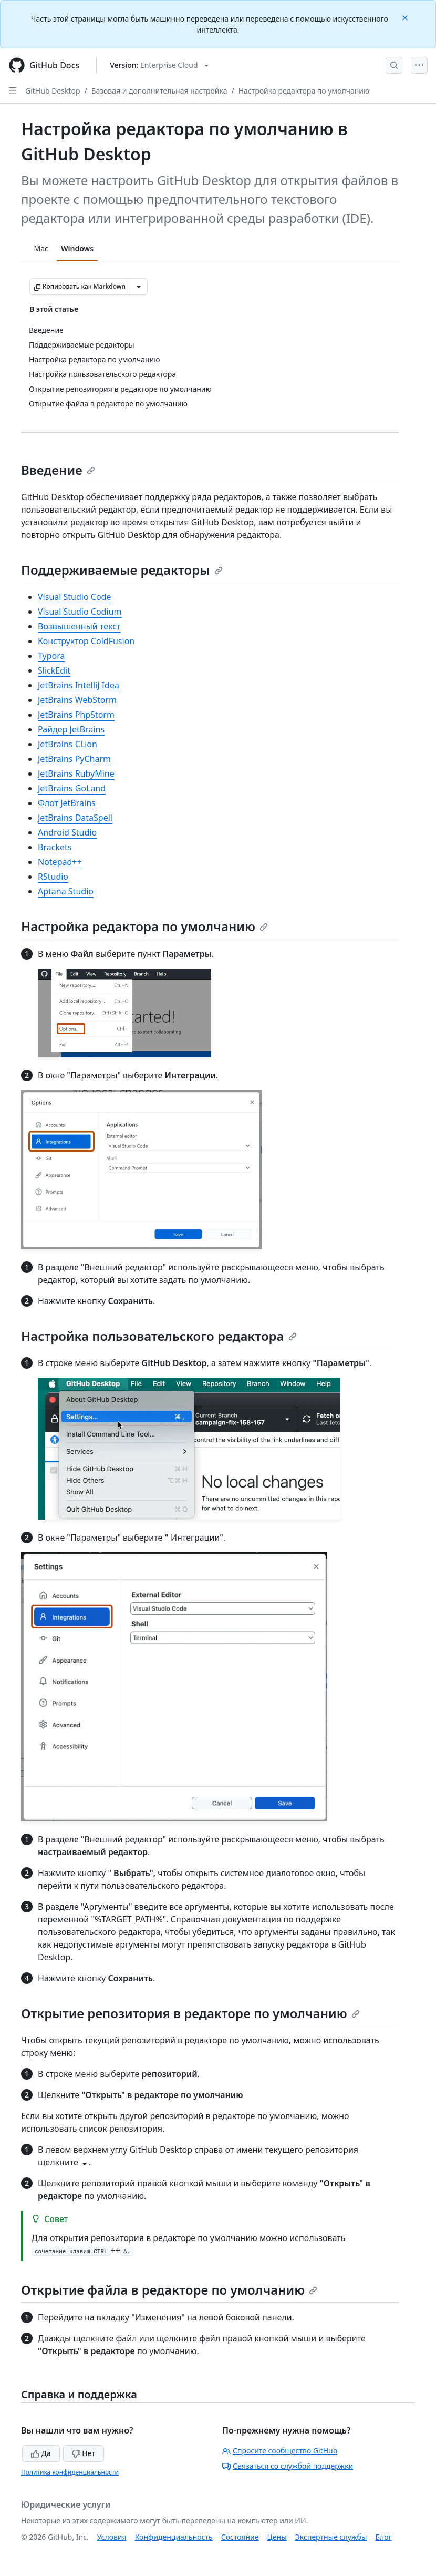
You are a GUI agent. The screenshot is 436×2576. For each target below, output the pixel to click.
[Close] (406, 17)
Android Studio (67, 832)
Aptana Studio (66, 891)
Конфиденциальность (174, 2537)
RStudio (53, 876)
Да (41, 2453)
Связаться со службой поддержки (287, 2466)
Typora (51, 655)
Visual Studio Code (74, 597)
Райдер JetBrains (71, 729)
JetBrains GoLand (72, 788)
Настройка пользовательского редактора (159, 1336)
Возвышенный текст (79, 626)
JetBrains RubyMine (76, 773)
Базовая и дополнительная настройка (159, 91)
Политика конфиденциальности (70, 2472)
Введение (58, 469)
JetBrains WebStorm (77, 700)
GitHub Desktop (52, 91)
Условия (112, 2537)
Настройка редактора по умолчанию (303, 91)
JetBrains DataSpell (75, 817)
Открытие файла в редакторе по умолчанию (169, 2289)
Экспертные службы (331, 2537)
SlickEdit (54, 670)
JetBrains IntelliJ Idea (78, 685)
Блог (383, 2537)
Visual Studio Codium (79, 611)
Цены (277, 2537)
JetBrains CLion (67, 744)
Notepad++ (60, 862)
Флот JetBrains (67, 803)
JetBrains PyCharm (74, 759)
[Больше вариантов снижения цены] (139, 286)
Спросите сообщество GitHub (279, 2451)
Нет (84, 2453)
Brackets (54, 847)
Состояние (240, 2537)
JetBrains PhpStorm (76, 714)
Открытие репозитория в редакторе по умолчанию (190, 2013)
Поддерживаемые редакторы (122, 569)
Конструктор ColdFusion (86, 641)
